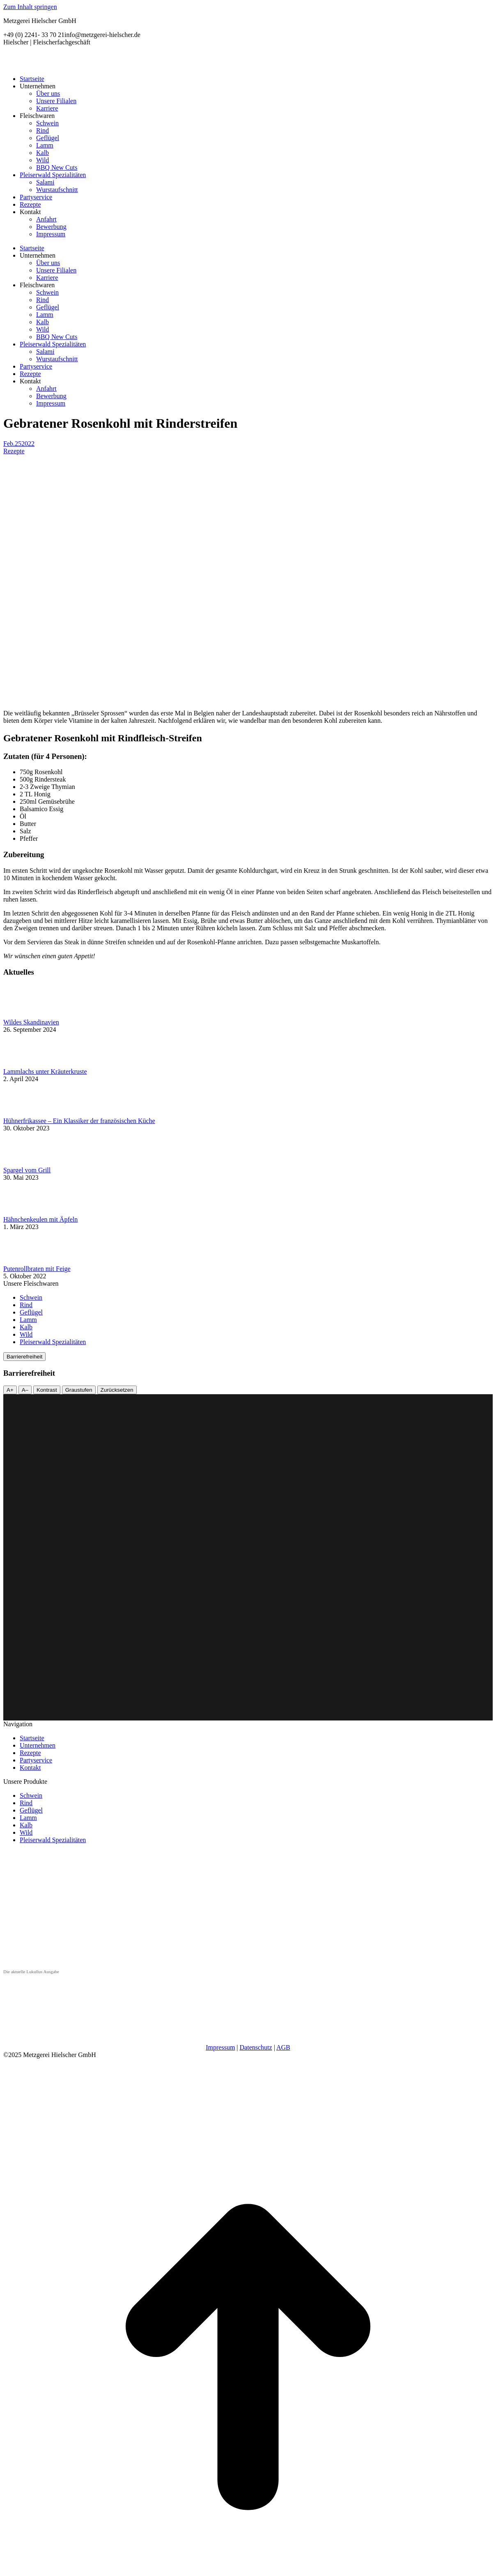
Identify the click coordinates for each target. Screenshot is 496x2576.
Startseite (32, 1737)
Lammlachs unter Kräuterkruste (45, 1071)
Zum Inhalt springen (30, 6)
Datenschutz (256, 2047)
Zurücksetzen (117, 1390)
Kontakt (30, 1767)
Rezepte (14, 450)
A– (25, 1390)
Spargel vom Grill (27, 1170)
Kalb (26, 1327)
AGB (283, 2047)
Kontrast (47, 1390)
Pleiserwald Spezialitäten (53, 1341)
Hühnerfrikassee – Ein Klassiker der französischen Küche (79, 1120)
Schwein (31, 1297)
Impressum (220, 2047)
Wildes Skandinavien (31, 1022)
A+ (10, 1390)
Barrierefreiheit (24, 1357)
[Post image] (25, 1014)
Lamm (28, 1319)
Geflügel (31, 1312)
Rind (26, 1304)
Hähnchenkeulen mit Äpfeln (40, 1219)
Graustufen (78, 1390)
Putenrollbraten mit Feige (37, 1268)
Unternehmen (37, 1745)
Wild (26, 1334)
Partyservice (36, 1760)
